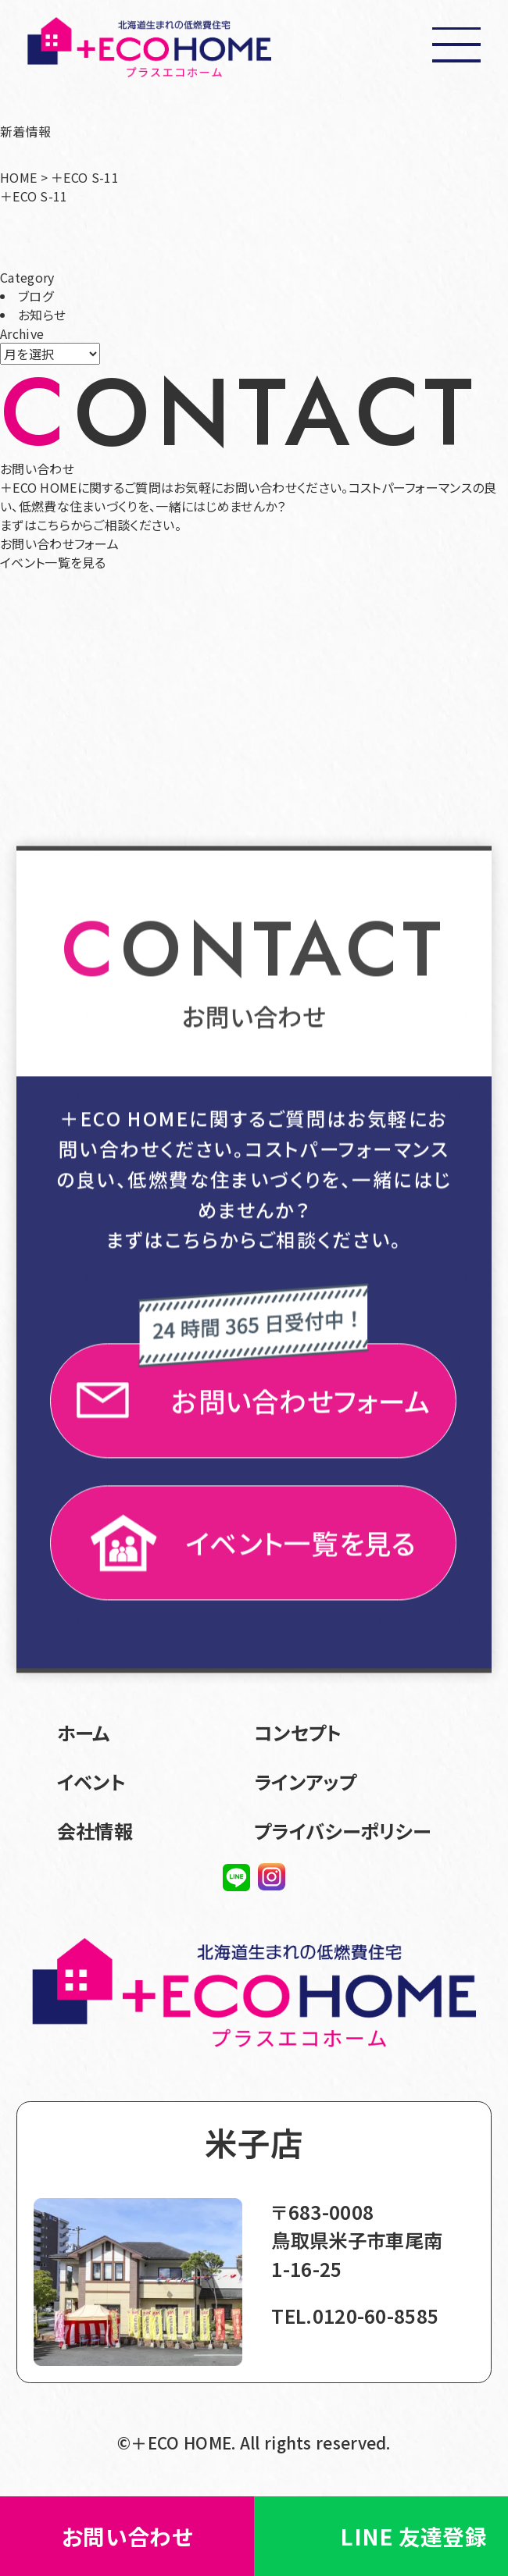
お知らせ (42, 316)
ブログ (35, 297)
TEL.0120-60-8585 (354, 2315)
